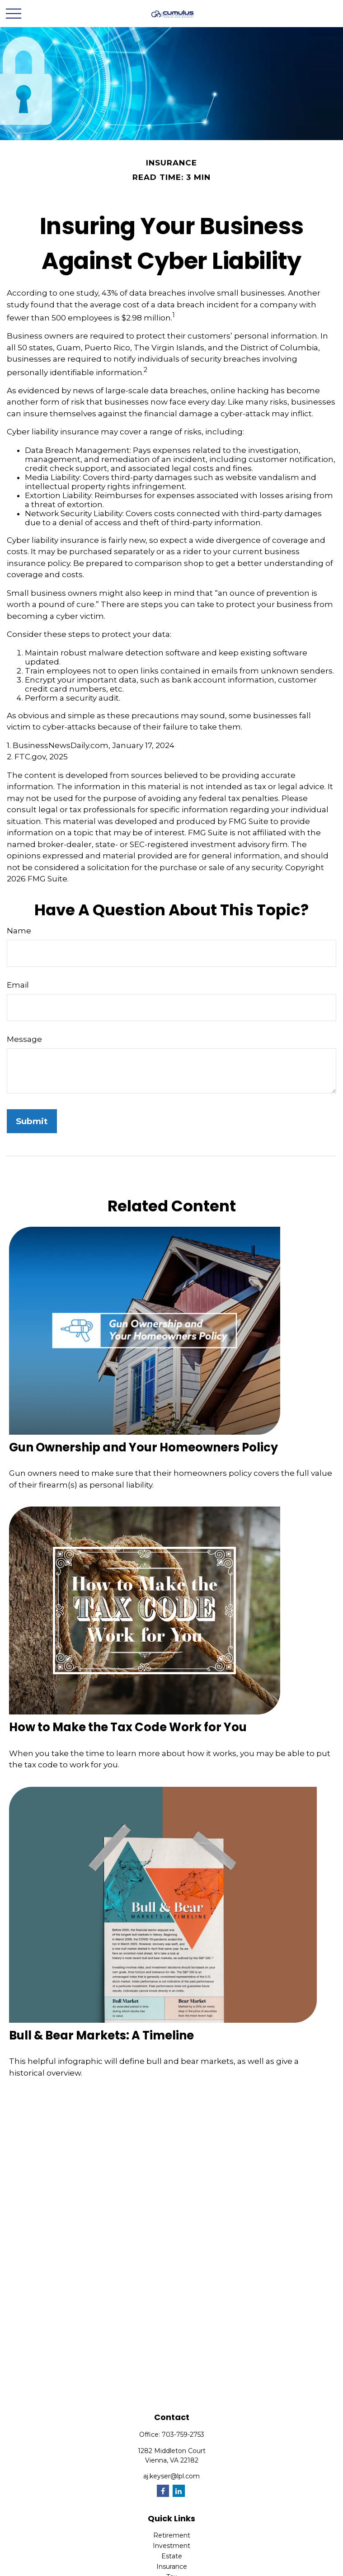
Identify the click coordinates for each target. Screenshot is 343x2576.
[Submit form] (32, 1121)
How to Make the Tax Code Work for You (128, 1727)
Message (24, 1039)
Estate (171, 2556)
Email (18, 984)
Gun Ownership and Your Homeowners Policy (143, 1447)
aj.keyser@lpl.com (171, 2476)
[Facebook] (163, 2491)
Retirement (171, 2535)
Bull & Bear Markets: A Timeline (101, 2035)
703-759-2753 (183, 2434)
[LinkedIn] (179, 2491)
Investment (171, 2546)
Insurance (171, 2566)
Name (19, 930)
